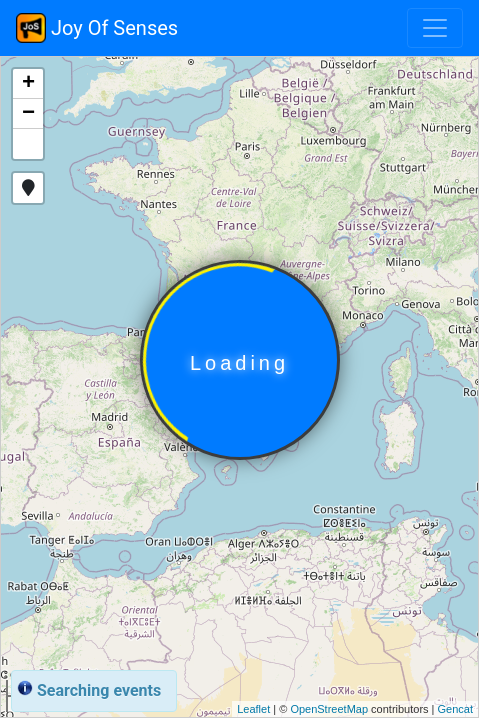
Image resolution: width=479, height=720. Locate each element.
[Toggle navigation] (435, 28)
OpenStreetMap (329, 709)
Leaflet (253, 709)
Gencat (455, 709)
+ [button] (28, 84)
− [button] (28, 114)
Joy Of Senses (97, 28)
